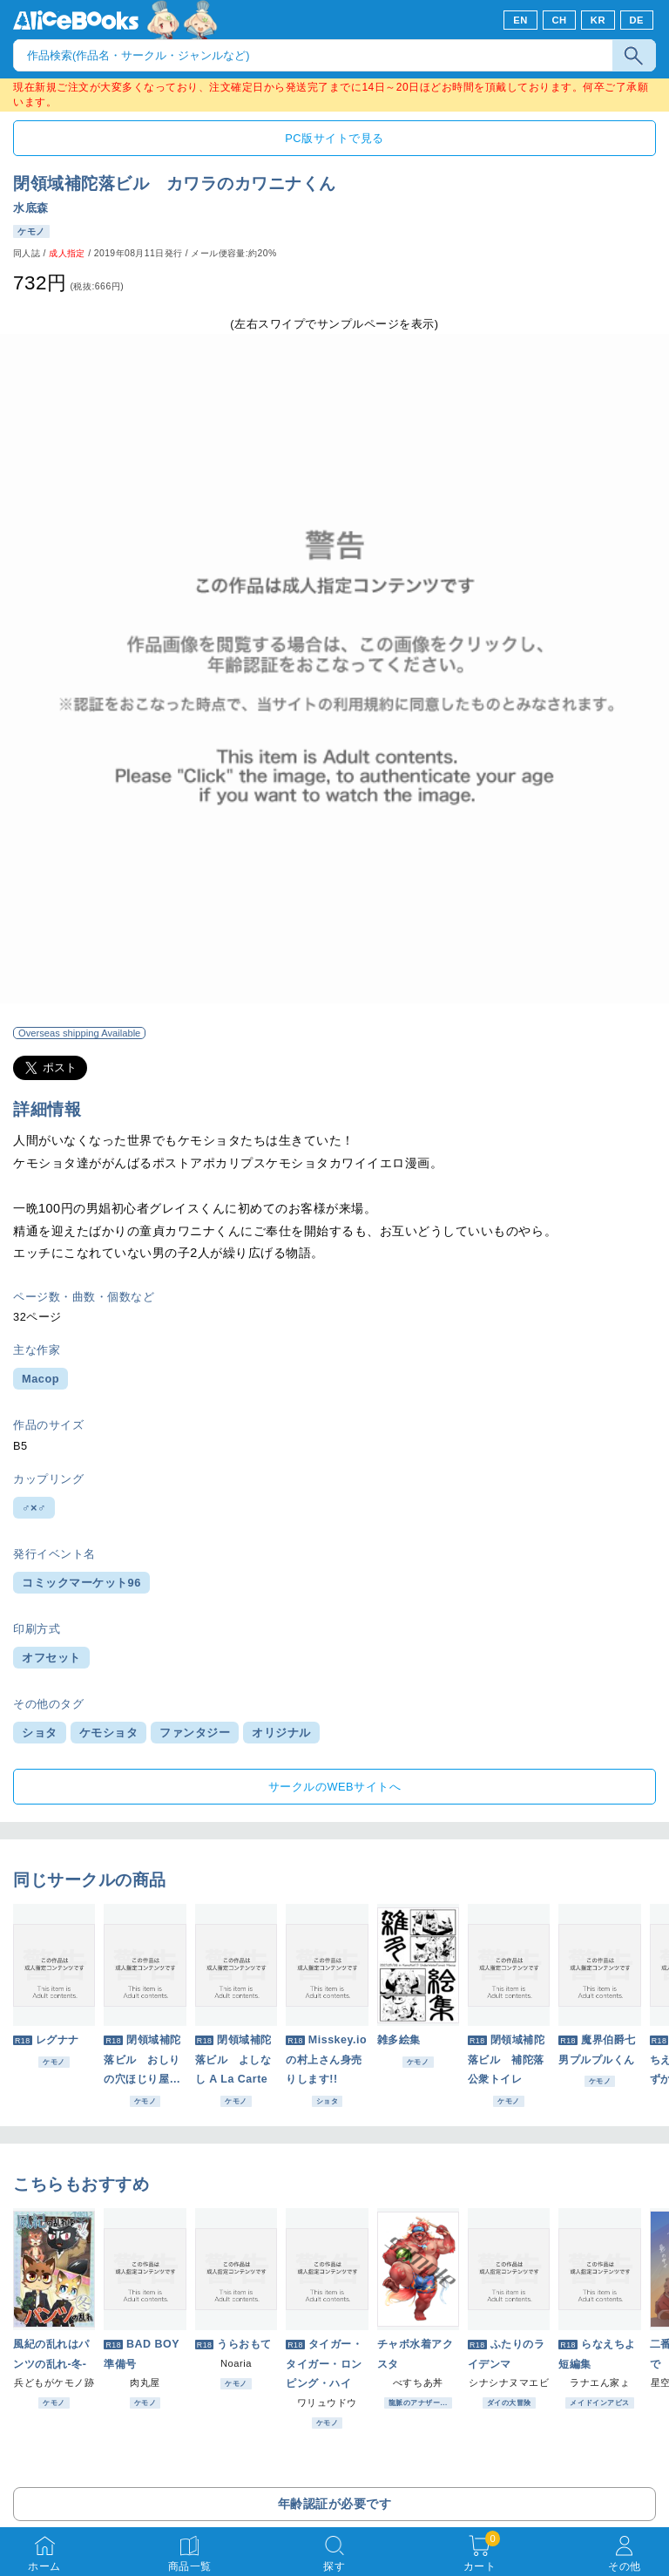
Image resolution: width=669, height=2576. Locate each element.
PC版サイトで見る (334, 138)
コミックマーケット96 (81, 1582)
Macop (40, 1378)
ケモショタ (109, 1732)
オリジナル (281, 1732)
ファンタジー (194, 1732)
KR (598, 20)
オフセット (51, 1657)
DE (637, 20)
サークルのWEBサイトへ (334, 1786)
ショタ (39, 1732)
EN (520, 20)
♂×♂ (34, 1507)
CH (558, 20)
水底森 (31, 207)
